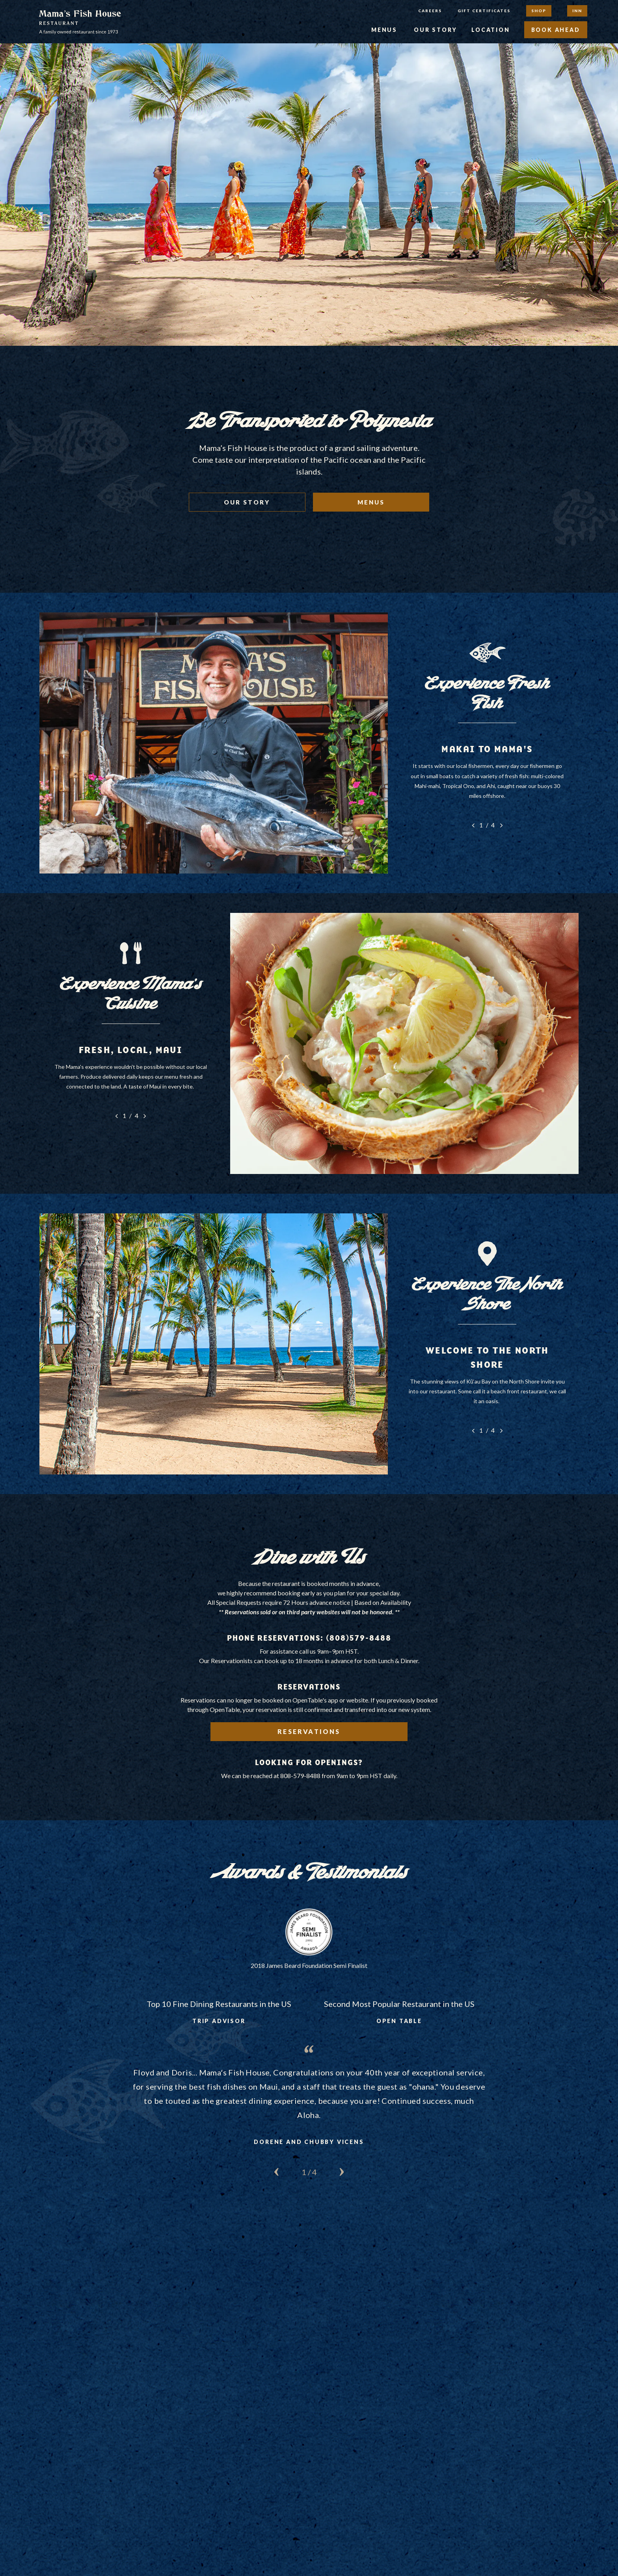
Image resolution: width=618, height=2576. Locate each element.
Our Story (435, 29)
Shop (538, 10)
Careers (430, 10)
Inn (577, 10)
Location (490, 29)
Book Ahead (555, 29)
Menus (384, 29)
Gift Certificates (484, 10)
